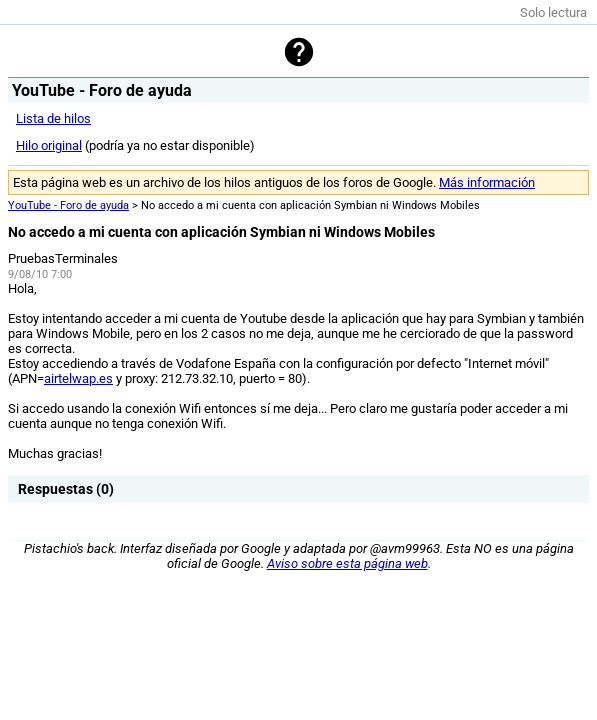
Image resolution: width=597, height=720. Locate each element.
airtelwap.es (78, 378)
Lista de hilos (53, 118)
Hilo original (49, 145)
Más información (487, 182)
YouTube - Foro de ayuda (68, 205)
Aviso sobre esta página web (347, 563)
